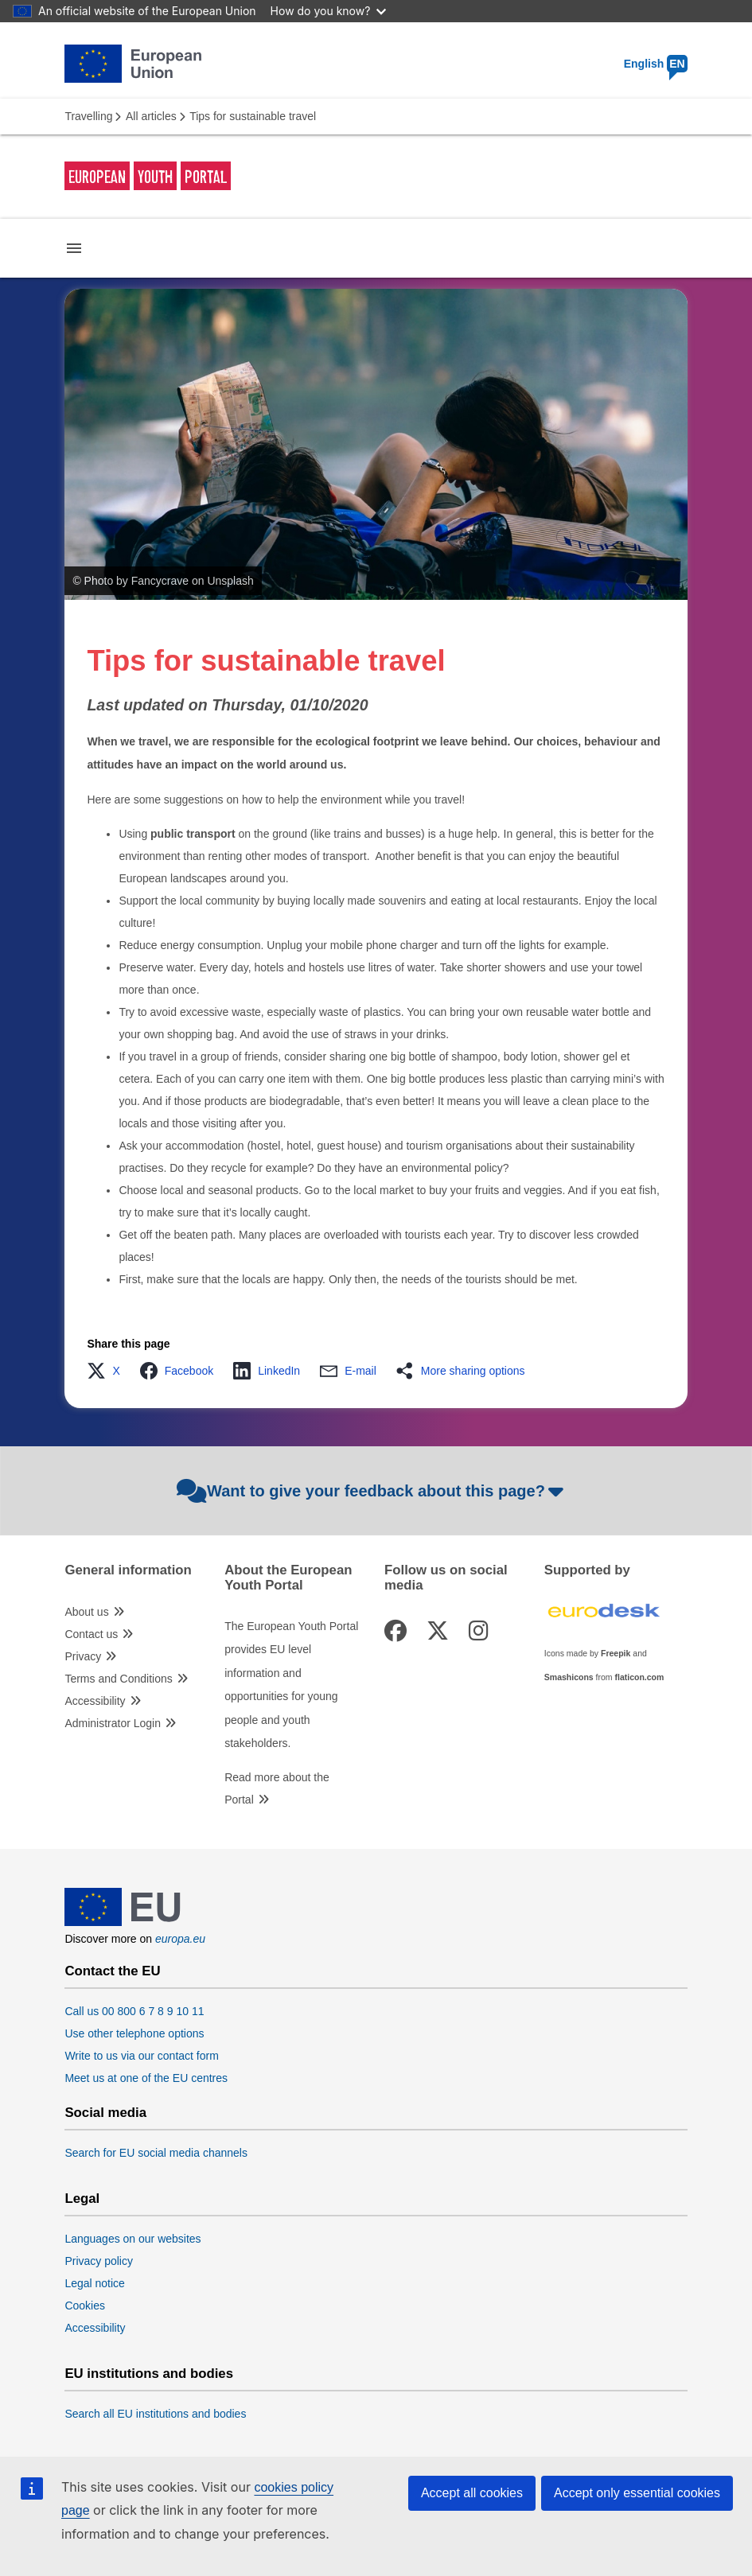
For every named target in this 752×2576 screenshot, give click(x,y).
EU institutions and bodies (148, 2374)
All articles (151, 116)
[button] (108, 1370)
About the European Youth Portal (288, 1577)
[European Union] (122, 1922)
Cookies (84, 2305)
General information (127, 1570)
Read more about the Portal (276, 1788)
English (656, 63)
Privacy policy (98, 2261)
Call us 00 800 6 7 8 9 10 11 (134, 2011)
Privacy (82, 1656)
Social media (105, 2113)
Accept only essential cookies (637, 2493)
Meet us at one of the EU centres (146, 2078)
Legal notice (94, 2283)
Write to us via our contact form (141, 2055)
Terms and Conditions (118, 1678)
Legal (81, 2199)
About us (86, 1611)
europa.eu (180, 1938)
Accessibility (94, 1701)
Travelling (88, 116)
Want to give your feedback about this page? (372, 1491)
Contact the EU (112, 1971)
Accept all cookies (472, 2493)
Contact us (91, 1634)
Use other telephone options (134, 2033)
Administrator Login (112, 1723)
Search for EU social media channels (155, 2152)
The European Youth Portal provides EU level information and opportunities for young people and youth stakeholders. (291, 1684)
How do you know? (329, 11)
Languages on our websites (132, 2238)
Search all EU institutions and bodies (155, 2413)
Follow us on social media (446, 1577)
